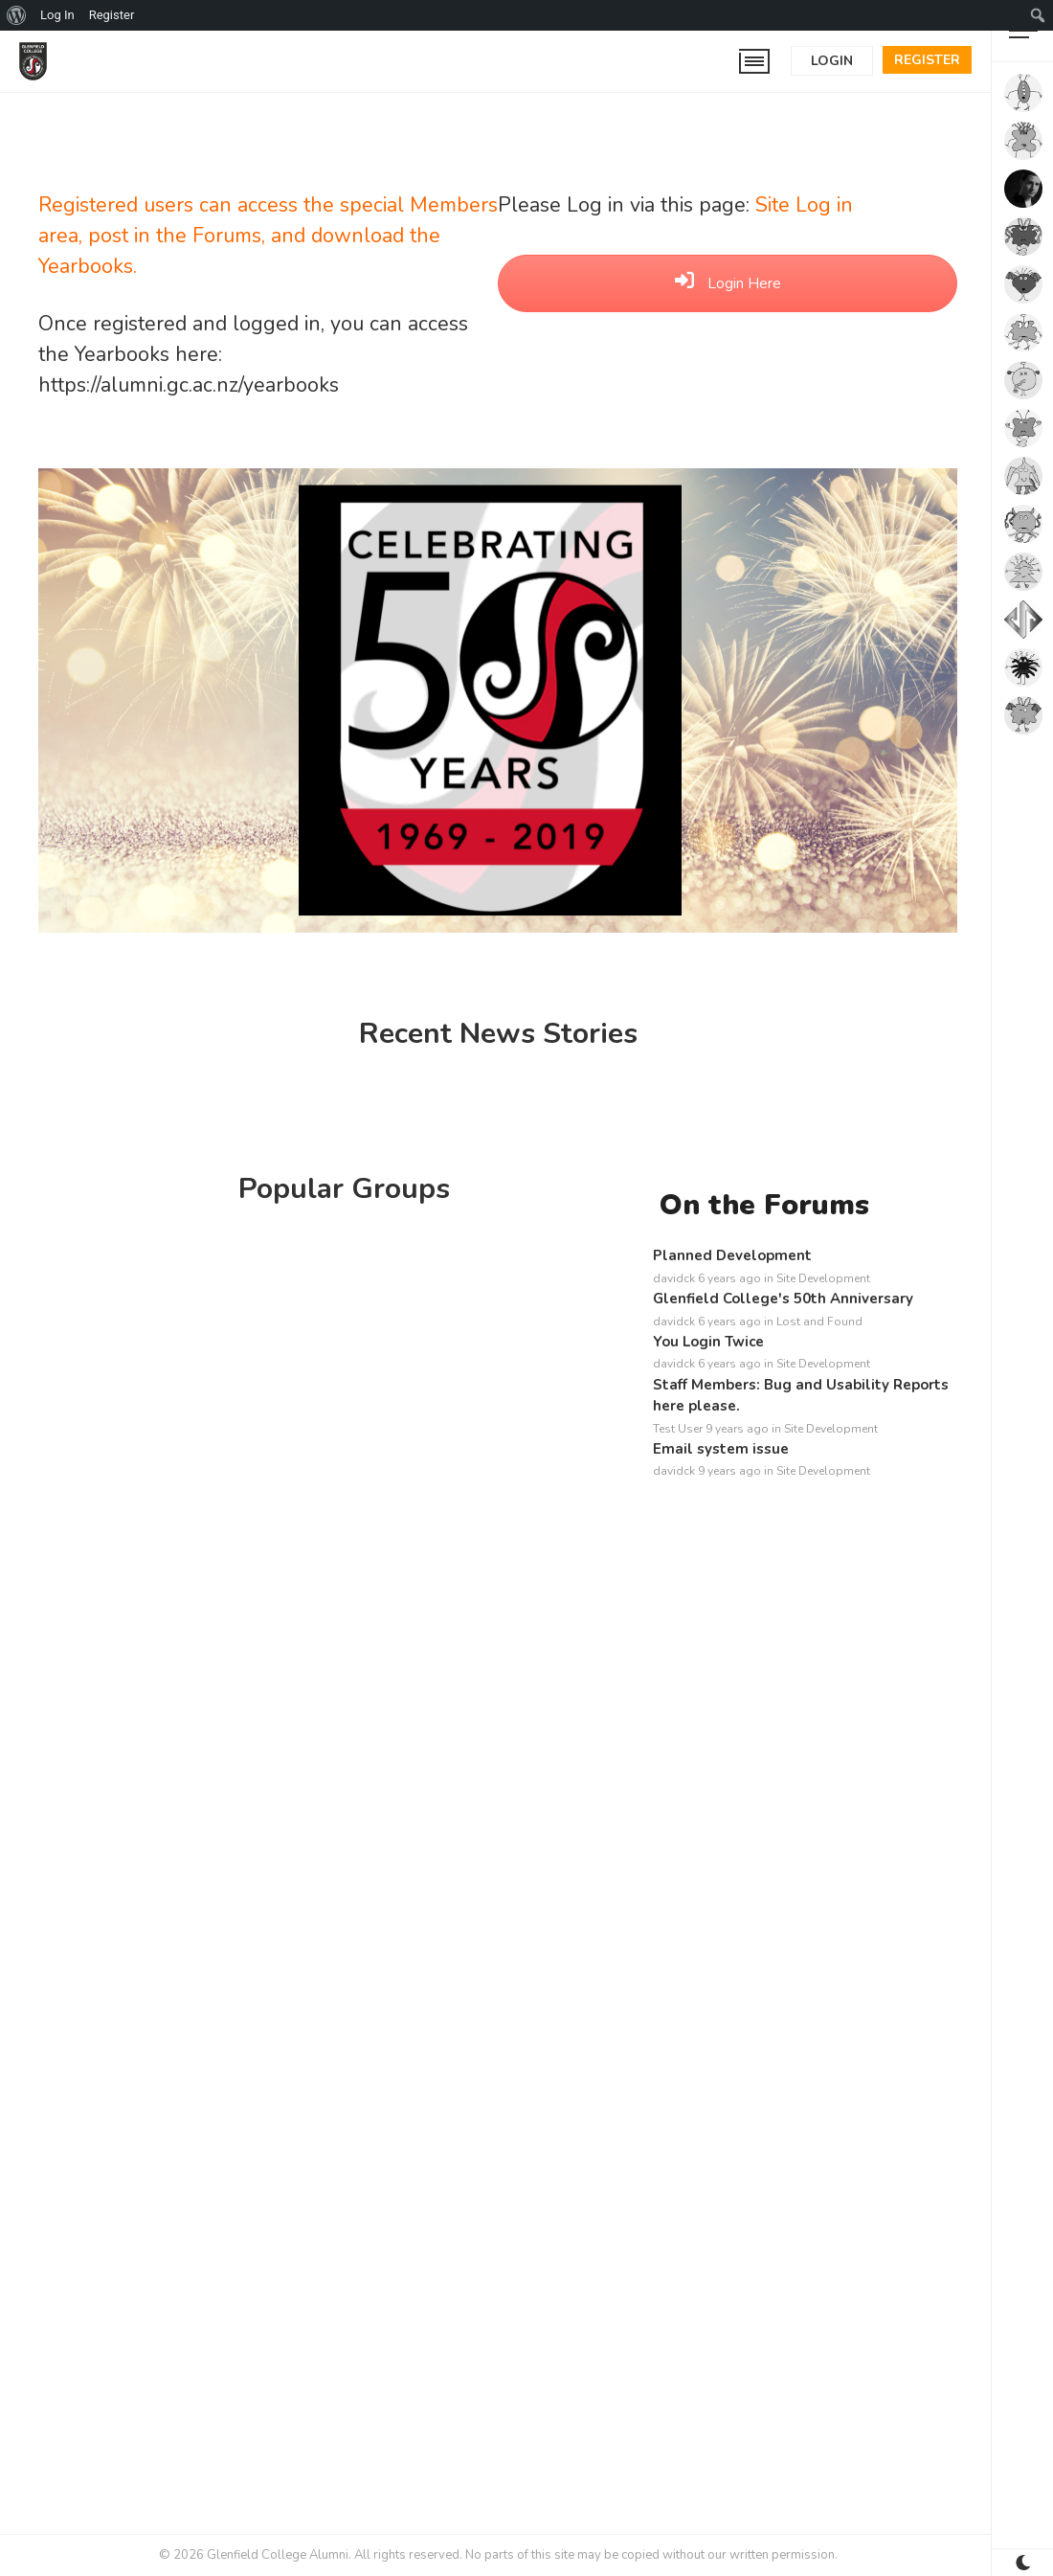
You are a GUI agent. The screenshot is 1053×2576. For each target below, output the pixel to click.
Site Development (823, 1278)
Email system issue (721, 1448)
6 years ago (729, 1278)
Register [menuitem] (112, 15)
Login (832, 61)
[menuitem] (17, 15)
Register (927, 60)
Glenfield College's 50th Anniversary (783, 1298)
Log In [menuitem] (57, 15)
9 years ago (737, 1428)
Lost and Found (819, 1321)
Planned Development (732, 1255)
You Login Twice (708, 1341)
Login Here (728, 283)
